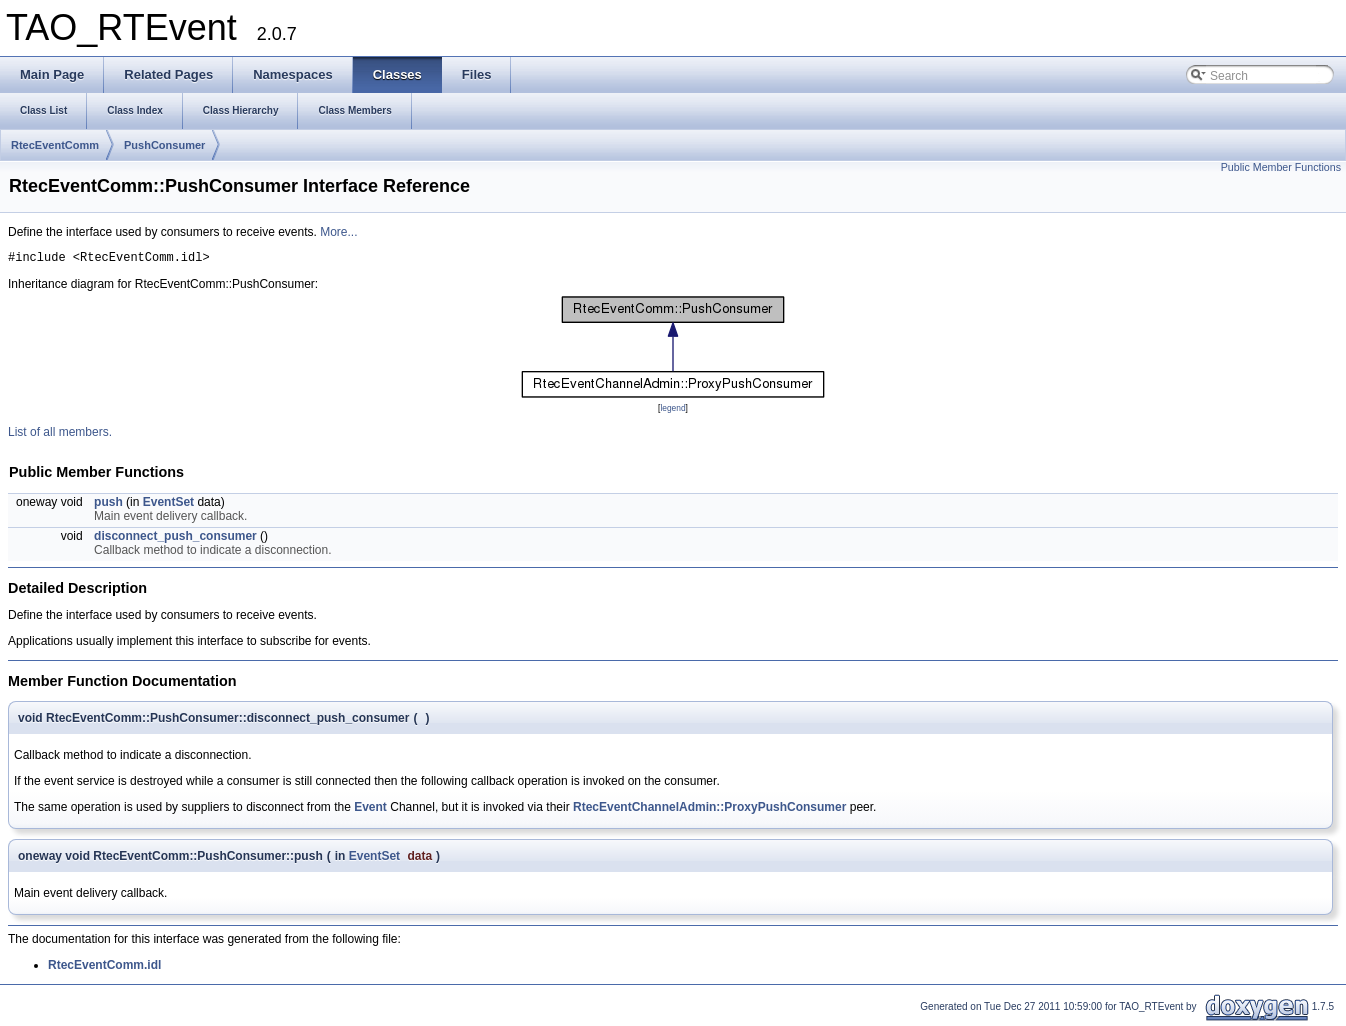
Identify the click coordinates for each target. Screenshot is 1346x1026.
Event (370, 810)
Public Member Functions (1281, 167)
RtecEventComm (55, 145)
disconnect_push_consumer (175, 539)
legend (672, 411)
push (108, 505)
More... (338, 232)
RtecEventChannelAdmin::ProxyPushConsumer (709, 810)
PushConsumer (164, 145)
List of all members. (60, 435)
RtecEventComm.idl (104, 968)
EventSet (168, 505)
